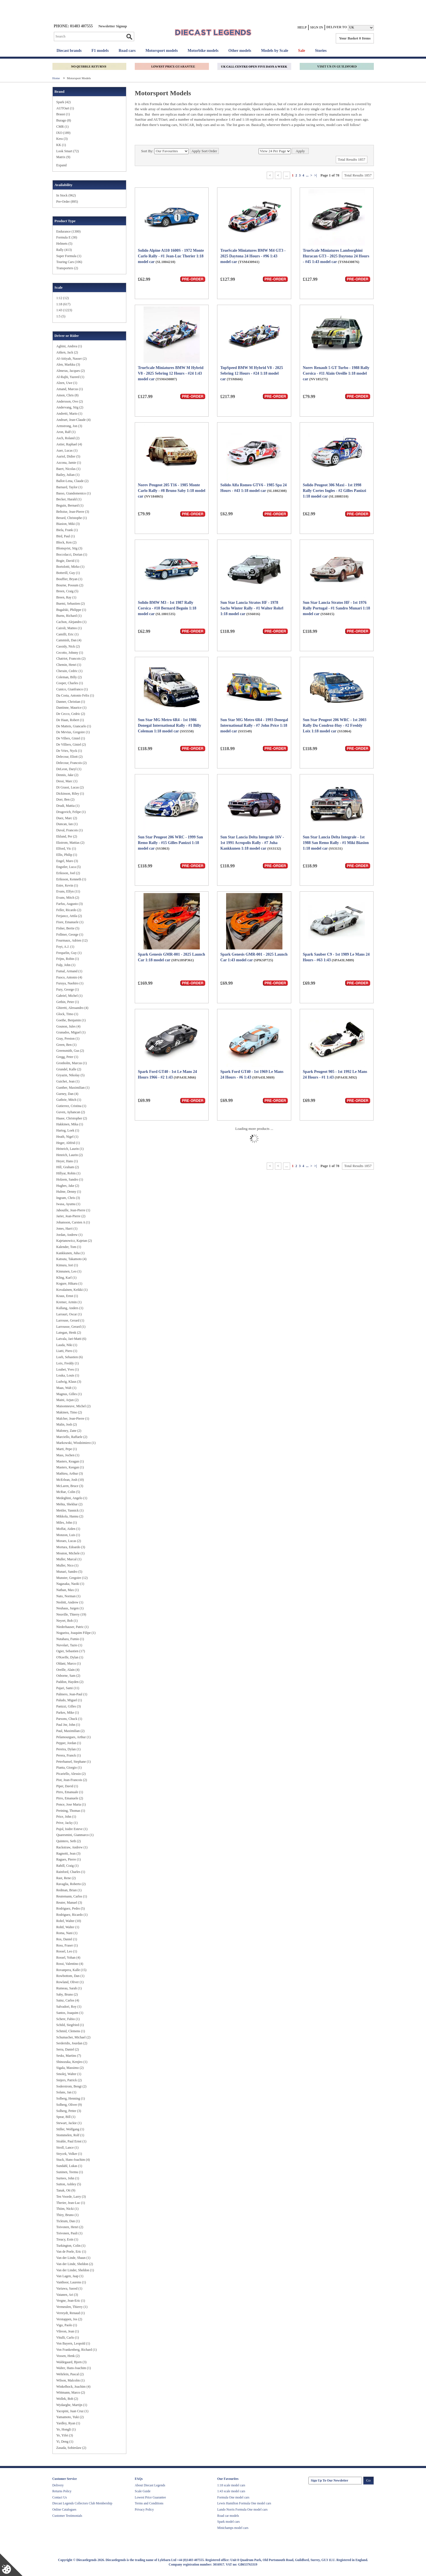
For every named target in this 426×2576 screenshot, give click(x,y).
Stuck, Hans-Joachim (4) (73, 2160)
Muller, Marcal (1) (68, 1559)
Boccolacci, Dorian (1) (71, 554)
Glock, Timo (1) (67, 1014)
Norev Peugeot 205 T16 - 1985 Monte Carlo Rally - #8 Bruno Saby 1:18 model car (171, 490)
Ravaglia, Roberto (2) (71, 1884)
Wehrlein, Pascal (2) (70, 2374)
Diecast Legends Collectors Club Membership (82, 2503)
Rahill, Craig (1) (67, 1866)
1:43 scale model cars (231, 2491)
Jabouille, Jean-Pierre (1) (73, 1210)
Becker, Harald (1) (68, 499)
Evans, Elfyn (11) (68, 891)
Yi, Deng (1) (64, 2442)
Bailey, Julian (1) (68, 475)
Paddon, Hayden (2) (69, 1682)
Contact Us (59, 2497)
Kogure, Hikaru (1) (69, 1283)
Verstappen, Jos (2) (69, 2319)
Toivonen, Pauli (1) (69, 2233)
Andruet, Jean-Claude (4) (73, 420)
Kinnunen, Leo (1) (68, 1271)
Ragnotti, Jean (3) (68, 1853)
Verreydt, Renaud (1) (70, 2313)
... (307, 175)
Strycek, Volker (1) (69, 2154)
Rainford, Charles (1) (70, 1872)
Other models (239, 50)
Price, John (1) (66, 1817)
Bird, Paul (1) (65, 536)
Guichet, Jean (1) (68, 1081)
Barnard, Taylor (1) (69, 487)
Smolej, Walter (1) (68, 2074)
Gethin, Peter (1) (67, 1002)
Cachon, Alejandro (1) (71, 622)
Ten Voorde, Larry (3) (71, 2197)
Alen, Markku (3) (68, 364)
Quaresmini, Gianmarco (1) (75, 1835)
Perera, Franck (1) (68, 1755)
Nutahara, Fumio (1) (70, 1639)
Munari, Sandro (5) (69, 1572)
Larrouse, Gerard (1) (70, 1320)
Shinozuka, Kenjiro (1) (71, 2062)
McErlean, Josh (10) (70, 1480)
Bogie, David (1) (67, 561)
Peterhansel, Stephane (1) (73, 1762)
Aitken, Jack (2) (67, 352)
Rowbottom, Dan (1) (70, 1976)
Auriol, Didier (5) (68, 456)
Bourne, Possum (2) (69, 585)
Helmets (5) (64, 244)
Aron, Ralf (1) (66, 432)
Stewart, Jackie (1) (69, 2123)
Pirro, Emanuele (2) (69, 1798)
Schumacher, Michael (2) (73, 2037)
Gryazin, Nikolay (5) (70, 1075)
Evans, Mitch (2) (67, 898)
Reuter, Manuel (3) (69, 1903)
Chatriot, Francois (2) (71, 658)
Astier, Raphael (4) (69, 444)
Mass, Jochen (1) (68, 1455)
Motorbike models (203, 50)
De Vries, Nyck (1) (69, 751)
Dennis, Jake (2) (67, 775)
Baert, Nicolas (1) (68, 469)
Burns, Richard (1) (69, 616)
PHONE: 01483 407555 (73, 26)
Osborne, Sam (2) (68, 1676)
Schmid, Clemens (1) (70, 2031)
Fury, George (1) (67, 989)
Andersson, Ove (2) (69, 401)
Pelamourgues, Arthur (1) (73, 1737)
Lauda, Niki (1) (66, 1345)
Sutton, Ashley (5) (68, 2184)
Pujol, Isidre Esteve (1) (72, 1829)
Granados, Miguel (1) (71, 1032)
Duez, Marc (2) (66, 818)
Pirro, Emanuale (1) (69, 1792)
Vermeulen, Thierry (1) (72, 2307)
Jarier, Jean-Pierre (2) (70, 1216)
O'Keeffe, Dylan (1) (69, 1657)
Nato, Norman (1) (68, 1596)
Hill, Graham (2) (67, 1167)
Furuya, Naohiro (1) (69, 983)
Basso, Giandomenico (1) (73, 493)
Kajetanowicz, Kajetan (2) (74, 1241)
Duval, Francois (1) (69, 830)
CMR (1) (62, 127)
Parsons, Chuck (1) (69, 1719)
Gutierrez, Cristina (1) (71, 1106)
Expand (61, 165)
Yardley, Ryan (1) (68, 2423)
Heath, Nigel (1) (67, 1137)
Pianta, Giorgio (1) (69, 1767)
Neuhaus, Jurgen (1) (70, 1608)
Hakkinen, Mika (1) (69, 1124)
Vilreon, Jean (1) (67, 2331)
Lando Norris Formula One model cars (242, 2509)
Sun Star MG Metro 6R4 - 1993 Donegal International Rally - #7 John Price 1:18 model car (254, 725)
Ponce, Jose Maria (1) (71, 1804)
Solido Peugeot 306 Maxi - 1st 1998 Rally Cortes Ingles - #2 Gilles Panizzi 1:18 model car (334, 490)
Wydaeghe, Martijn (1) (71, 2405)
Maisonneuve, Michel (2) (73, 1406)
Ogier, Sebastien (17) (70, 1651)
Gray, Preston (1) (68, 1038)
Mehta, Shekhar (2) (69, 1504)
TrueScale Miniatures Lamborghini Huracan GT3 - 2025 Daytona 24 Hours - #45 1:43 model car (336, 256)
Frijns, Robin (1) (67, 959)
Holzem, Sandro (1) (69, 1179)
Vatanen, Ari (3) (67, 2295)
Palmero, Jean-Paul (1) (71, 1694)
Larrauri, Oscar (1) (69, 1314)
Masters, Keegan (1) (70, 1467)
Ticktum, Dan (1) (68, 2221)
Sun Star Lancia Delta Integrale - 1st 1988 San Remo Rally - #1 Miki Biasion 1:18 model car (336, 842)
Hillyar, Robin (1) (68, 1173)
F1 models (100, 50)
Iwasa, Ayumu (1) (68, 1204)
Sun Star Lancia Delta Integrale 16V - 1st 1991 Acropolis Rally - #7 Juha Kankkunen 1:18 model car (252, 842)
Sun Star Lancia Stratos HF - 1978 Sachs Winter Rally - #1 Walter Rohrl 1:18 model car (251, 608)
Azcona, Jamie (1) (68, 463)
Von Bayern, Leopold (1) (73, 2343)
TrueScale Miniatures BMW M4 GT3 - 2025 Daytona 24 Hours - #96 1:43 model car (252, 256)
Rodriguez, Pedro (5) (70, 1908)
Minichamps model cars (233, 2527)
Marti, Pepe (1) (66, 1449)
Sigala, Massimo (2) (70, 2068)
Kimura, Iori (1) (67, 1265)
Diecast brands (69, 50)
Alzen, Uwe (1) (66, 383)
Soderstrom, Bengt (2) (71, 2086)
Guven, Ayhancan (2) (70, 1112)
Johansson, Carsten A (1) (73, 1222)
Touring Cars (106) (69, 262)
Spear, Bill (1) (66, 2117)
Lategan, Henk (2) (68, 1333)
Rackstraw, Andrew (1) (72, 1847)
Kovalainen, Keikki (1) (72, 1290)
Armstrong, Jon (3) (69, 426)
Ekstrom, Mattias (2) (70, 843)
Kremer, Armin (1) (69, 1302)
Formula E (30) (66, 237)
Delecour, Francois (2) (71, 763)
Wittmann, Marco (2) (70, 2392)
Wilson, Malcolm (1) (70, 2380)
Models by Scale (274, 50)
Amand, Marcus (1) (69, 389)
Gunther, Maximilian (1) (73, 1088)
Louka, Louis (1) (67, 1375)
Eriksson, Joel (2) (68, 873)
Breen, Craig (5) (67, 591)
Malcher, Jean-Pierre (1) (72, 1418)
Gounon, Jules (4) (68, 1026)
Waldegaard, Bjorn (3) (71, 2362)
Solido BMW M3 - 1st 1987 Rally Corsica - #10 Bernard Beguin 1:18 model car (167, 608)
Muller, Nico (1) (67, 1565)
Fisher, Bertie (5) (68, 928)
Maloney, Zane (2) (68, 1431)
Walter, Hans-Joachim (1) (73, 2368)
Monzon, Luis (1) (68, 1535)
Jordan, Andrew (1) (69, 1235)
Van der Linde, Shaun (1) (73, 2258)
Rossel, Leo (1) (66, 1951)
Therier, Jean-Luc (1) (70, 2203)
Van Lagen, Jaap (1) (69, 2276)
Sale (301, 50)
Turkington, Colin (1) (70, 2246)
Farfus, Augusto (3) (69, 904)
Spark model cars (228, 2521)
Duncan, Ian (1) (67, 824)
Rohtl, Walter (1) (67, 1927)
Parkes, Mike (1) (67, 1713)
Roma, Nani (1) (67, 1933)
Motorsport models (161, 50)
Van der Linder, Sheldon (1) (75, 2270)
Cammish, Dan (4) (68, 640)
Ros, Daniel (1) (66, 1939)
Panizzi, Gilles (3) (68, 1706)
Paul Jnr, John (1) (68, 1725)
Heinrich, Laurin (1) (70, 1149)
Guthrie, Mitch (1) (68, 1100)
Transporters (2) (67, 268)
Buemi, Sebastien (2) (70, 604)
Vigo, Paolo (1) (66, 2325)
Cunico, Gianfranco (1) (72, 689)
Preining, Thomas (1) (70, 1811)
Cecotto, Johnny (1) (69, 653)
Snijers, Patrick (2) (69, 2080)
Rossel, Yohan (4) (68, 1957)
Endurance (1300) (68, 231)
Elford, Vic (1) (66, 848)
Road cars (127, 50)
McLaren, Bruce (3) (69, 1486)
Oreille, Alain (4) (68, 1670)
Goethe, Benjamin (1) (71, 1020)
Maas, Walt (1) (66, 1388)
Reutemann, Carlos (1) (71, 1896)
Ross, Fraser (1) (67, 1945)
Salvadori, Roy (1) (68, 2007)
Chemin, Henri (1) (68, 665)
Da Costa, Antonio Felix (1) (75, 695)
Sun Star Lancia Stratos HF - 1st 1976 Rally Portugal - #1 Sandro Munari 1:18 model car (336, 608)
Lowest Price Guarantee (150, 2497)
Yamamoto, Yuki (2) (70, 2417)
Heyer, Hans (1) (67, 1161)
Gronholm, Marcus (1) (71, 1063)
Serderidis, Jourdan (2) (71, 2043)
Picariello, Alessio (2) (71, 1774)
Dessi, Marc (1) (67, 781)
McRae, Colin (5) (68, 1492)
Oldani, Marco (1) (68, 1663)
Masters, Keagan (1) (70, 1461)
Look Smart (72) (67, 151)
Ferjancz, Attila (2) (69, 916)
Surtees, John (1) (67, 2178)
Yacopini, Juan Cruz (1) (72, 2411)
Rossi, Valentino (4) (69, 1964)
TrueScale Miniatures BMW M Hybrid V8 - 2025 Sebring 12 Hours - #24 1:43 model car (171, 373)
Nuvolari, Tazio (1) (69, 1645)
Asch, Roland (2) (68, 438)
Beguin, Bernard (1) (69, 505)
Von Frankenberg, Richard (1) (76, 2350)
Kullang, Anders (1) (69, 1308)
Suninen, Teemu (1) (69, 2172)
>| (315, 175)
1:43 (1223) (64, 310)
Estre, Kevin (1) (67, 885)
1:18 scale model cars (231, 2485)
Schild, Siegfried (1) (70, 2025)
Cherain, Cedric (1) (69, 671)
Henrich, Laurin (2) (69, 1155)
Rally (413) (64, 250)
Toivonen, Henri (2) (69, 2227)
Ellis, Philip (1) (66, 855)
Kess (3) (62, 139)
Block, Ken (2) (66, 542)
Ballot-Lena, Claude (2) (72, 481)
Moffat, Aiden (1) (68, 1529)
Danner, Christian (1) (70, 702)
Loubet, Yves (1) (67, 1369)
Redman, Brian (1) (69, 1890)
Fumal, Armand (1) (69, 971)
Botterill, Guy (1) (68, 573)
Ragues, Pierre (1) (68, 1859)
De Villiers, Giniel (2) (71, 744)
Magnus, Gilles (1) (69, 1394)
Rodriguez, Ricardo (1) (72, 1915)
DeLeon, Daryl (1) (68, 769)
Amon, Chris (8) (67, 395)
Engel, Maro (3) (67, 861)
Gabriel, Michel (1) (69, 996)
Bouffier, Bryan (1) (69, 579)
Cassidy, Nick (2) (68, 646)
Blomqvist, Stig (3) (69, 548)
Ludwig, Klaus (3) (68, 1382)
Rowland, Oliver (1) (70, 1982)
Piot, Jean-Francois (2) (71, 1780)
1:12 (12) (62, 298)
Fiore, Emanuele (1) (69, 922)
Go (129, 36)
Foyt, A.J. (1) (65, 947)
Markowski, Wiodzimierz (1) (76, 1443)
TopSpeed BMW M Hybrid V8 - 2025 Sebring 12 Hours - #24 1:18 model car (251, 373)
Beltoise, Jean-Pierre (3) (72, 512)
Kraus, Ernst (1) (67, 1296)
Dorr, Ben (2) (65, 799)
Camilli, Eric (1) (67, 634)
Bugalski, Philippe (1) (71, 610)
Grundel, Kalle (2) (68, 1069)
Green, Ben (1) (66, 1045)
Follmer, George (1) (69, 934)
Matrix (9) (63, 157)
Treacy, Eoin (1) (67, 2239)
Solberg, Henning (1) (70, 2098)
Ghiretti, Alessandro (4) (72, 1008)
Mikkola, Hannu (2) (69, 1516)
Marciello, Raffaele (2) (71, 1437)
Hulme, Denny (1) (68, 1192)
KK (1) (61, 145)
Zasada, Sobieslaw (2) (71, 2448)
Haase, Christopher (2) (71, 1118)
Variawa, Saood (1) (69, 2288)
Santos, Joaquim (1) (69, 2013)
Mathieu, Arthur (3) (69, 1473)
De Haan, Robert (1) (70, 720)
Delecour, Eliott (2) (69, 757)
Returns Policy (62, 2491)
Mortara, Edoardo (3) (70, 1547)
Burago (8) (63, 120)
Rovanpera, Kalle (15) (71, 1970)
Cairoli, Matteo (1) (69, 628)
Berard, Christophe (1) (71, 518)
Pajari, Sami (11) (67, 1688)
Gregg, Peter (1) (67, 1057)
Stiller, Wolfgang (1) (70, 2129)
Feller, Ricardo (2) (68, 910)
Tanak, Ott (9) (65, 2190)
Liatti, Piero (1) (66, 1351)
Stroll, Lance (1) (67, 2147)
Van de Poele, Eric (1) (71, 2252)
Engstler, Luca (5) (68, 867)
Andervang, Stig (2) (69, 407)
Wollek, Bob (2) (67, 2399)
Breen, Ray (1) (66, 597)
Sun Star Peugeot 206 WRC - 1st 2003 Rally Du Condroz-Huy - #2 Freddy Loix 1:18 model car (334, 725)
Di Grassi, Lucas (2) (70, 787)
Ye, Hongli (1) (66, 2429)
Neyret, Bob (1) (67, 1621)
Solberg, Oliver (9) (69, 2105)
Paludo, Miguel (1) (69, 1700)
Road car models (228, 2515)
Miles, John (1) (66, 1523)
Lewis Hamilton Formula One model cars (244, 2503)
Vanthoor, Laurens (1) (71, 2282)
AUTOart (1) (65, 108)
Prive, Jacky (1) (67, 1823)
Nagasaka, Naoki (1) (70, 1584)
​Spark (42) (63, 102)
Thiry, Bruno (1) (67, 2215)
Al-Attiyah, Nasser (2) (71, 359)
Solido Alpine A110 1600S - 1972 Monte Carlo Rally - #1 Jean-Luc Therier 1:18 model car (171, 256)
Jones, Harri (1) (67, 1228)
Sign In (316, 27)
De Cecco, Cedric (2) (70, 714)
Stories (320, 50)
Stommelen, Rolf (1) (70, 2135)
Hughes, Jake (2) (67, 1186)
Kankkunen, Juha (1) (70, 1253)
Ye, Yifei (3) (64, 2435)
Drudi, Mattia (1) (68, 806)
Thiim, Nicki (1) (67, 2209)
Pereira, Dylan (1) (68, 1749)
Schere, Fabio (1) (68, 2019)
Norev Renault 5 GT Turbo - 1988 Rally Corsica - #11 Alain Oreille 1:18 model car (336, 373)
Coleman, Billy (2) (69, 677)
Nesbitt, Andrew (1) (69, 1602)
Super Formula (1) (68, 256)
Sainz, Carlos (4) (67, 2000)
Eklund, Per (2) (66, 836)
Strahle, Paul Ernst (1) (71, 2141)
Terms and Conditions (149, 2503)
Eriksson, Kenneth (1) (71, 879)
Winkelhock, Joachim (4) (73, 2387)
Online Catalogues (64, 2509)
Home (56, 78)
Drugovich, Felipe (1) (71, 812)
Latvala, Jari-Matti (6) (71, 1339)
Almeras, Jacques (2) (70, 371)
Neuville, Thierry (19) (71, 1614)
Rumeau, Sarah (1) (69, 1988)
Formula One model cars (233, 2497)
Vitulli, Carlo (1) (67, 2337)
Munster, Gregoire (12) (72, 1578)
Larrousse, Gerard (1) (71, 1327)
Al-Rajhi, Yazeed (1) (70, 377)
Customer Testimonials (67, 2515)
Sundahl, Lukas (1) (69, 2166)
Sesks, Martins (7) (68, 2056)
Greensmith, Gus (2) (70, 1051)
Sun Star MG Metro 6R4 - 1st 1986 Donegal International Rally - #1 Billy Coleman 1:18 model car (169, 725)
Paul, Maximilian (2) (70, 1731)
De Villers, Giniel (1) (70, 738)
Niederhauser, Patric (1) (72, 1627)
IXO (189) (63, 133)
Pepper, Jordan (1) (68, 1743)
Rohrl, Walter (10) (68, 1921)
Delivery (58, 2485)
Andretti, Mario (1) (69, 414)
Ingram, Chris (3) (68, 1198)
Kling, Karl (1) (66, 1278)
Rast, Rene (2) (66, 1878)
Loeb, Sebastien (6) (69, 1357)
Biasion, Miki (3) (68, 524)
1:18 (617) (63, 304)
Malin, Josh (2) (66, 1424)
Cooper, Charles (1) (69, 683)
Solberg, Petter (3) (68, 2111)
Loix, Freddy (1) (67, 1363)
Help (302, 27)
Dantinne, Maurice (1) (71, 708)
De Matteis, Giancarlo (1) (73, 726)
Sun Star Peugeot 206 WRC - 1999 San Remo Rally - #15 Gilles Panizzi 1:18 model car (170, 842)
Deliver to (336, 27)
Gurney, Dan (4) (67, 1094)
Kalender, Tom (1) (68, 1247)
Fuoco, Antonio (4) (69, 977)
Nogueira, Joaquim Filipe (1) (76, 1633)
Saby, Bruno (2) (67, 1994)
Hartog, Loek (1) (67, 1130)
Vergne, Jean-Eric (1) (70, 2301)
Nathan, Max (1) (67, 1590)
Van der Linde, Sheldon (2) (74, 2264)
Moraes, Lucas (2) (68, 1541)
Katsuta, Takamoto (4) (71, 1259)
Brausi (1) (63, 114)
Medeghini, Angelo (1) (71, 1498)
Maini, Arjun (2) (67, 1400)
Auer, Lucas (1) (67, 450)
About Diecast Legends (150, 2485)
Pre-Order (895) (67, 202)
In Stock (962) (66, 195)
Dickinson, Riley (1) (70, 794)
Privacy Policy (144, 2509)
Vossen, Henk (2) (68, 2356)
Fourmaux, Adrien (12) (72, 940)
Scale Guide (143, 2491)
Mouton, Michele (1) (70, 1553)
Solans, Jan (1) (66, 2092)
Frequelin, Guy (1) (69, 953)
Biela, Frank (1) (67, 530)
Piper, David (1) (67, 1786)
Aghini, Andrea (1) (69, 346)
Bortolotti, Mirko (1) (70, 567)
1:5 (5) (60, 316)
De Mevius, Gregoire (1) (73, 732)
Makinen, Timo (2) (69, 1412)
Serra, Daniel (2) (67, 2049)
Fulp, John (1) (66, 965)
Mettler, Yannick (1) (70, 1510)
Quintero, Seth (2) (68, 1841)
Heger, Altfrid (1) (68, 1143)
